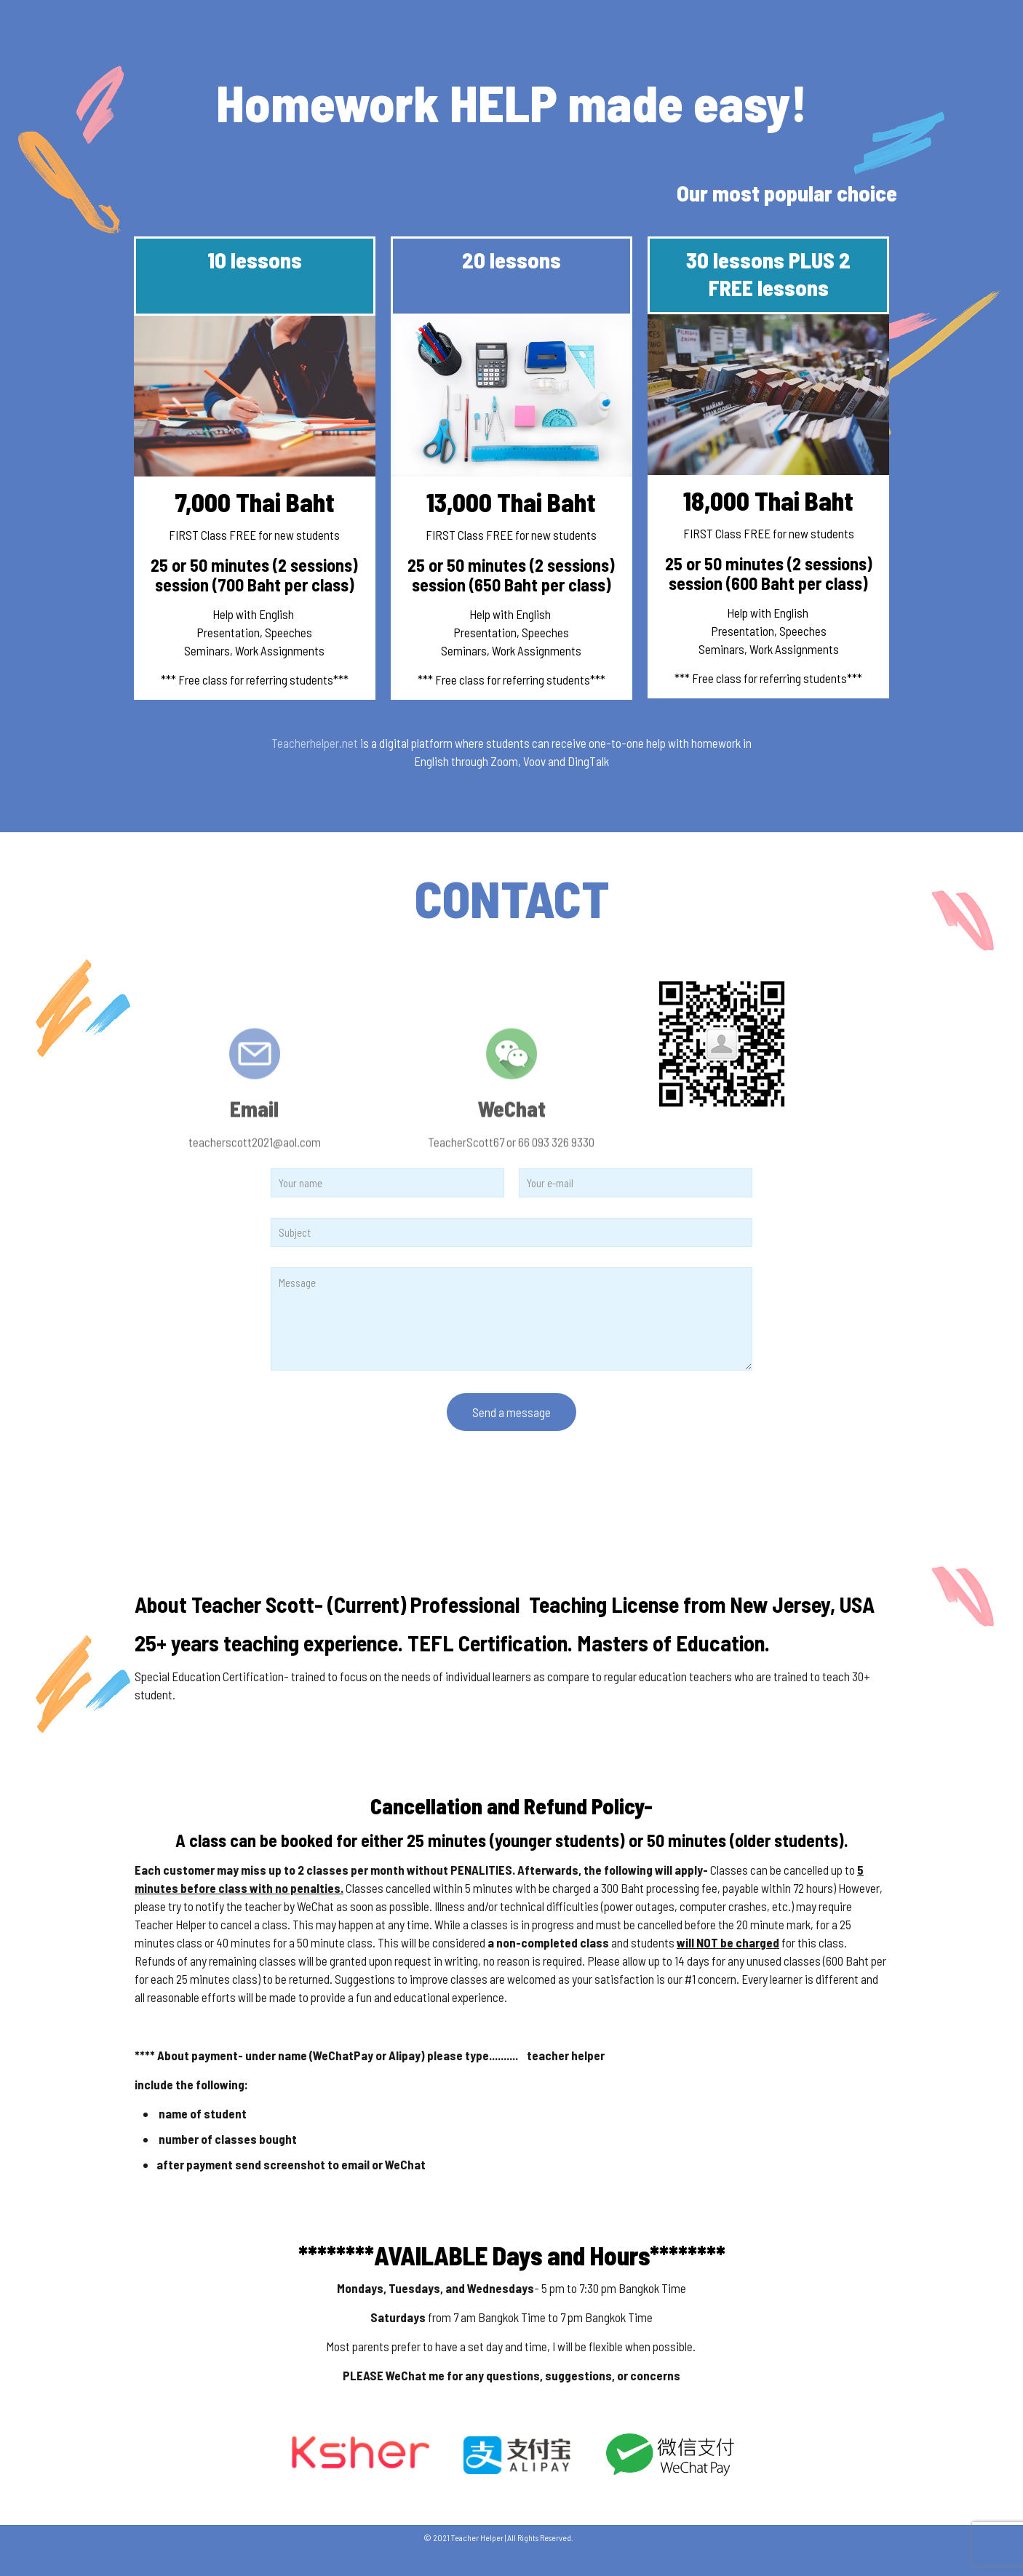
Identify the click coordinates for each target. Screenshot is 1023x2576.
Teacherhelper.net (314, 742)
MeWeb (587, 2537)
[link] (511, 2455)
